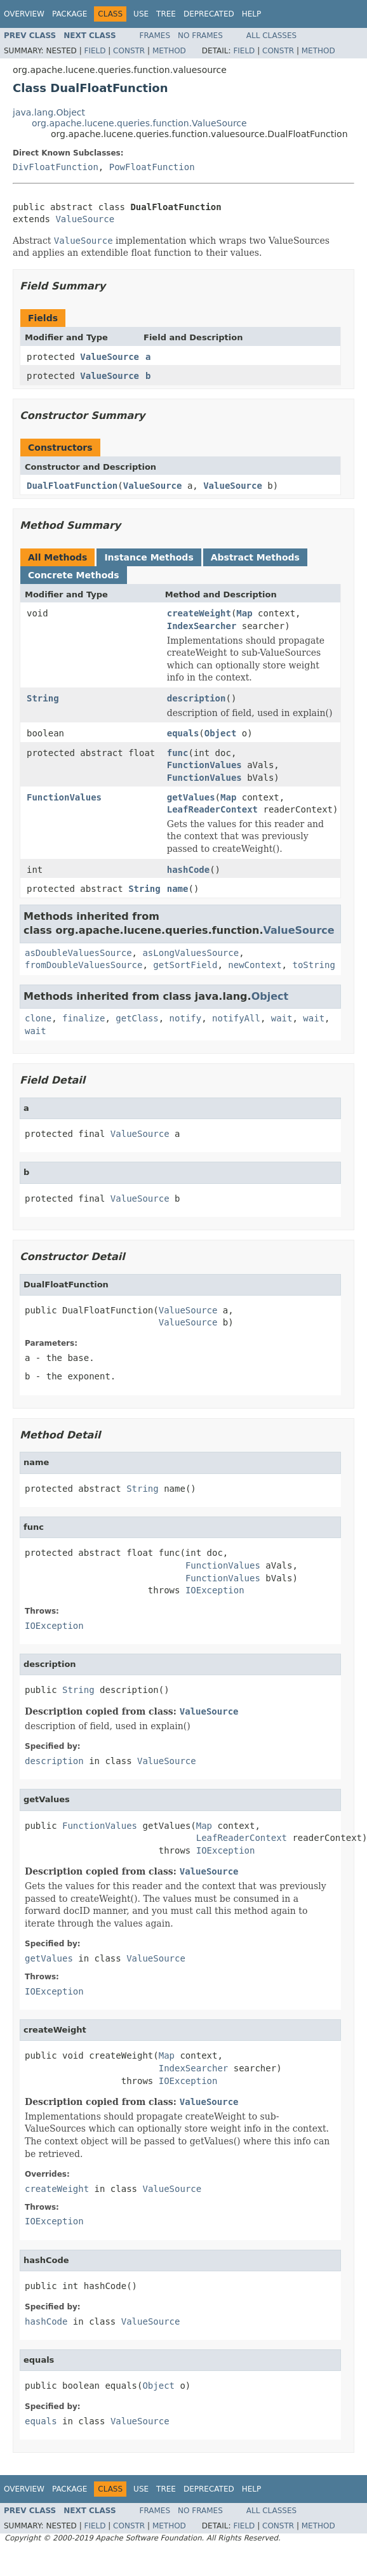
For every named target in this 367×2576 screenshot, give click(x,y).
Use (141, 14)
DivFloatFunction (55, 167)
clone (38, 1018)
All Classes (271, 35)
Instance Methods (148, 557)
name (178, 889)
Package (69, 14)
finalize (83, 1018)
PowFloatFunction (152, 167)
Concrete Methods (73, 575)
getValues (191, 797)
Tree (166, 14)
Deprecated (209, 14)
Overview (24, 14)
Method (169, 50)
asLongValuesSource (190, 953)
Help (252, 14)
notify (186, 1018)
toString (313, 965)
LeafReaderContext (212, 809)
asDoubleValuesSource (78, 953)
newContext (254, 965)
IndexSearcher (202, 626)
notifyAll (236, 1018)
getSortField (185, 965)
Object (220, 733)
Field (94, 50)
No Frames (200, 35)
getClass (137, 1018)
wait (282, 1018)
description (196, 698)
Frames (155, 35)
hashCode (188, 870)
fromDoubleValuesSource (83, 965)
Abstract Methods (255, 557)
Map (244, 613)
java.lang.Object (49, 112)
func (178, 753)
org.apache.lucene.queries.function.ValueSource (139, 123)
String (43, 698)
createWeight (199, 613)
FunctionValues (204, 765)
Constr (129, 50)
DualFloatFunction (72, 486)
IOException (214, 1590)
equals (183, 733)
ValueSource (84, 219)
